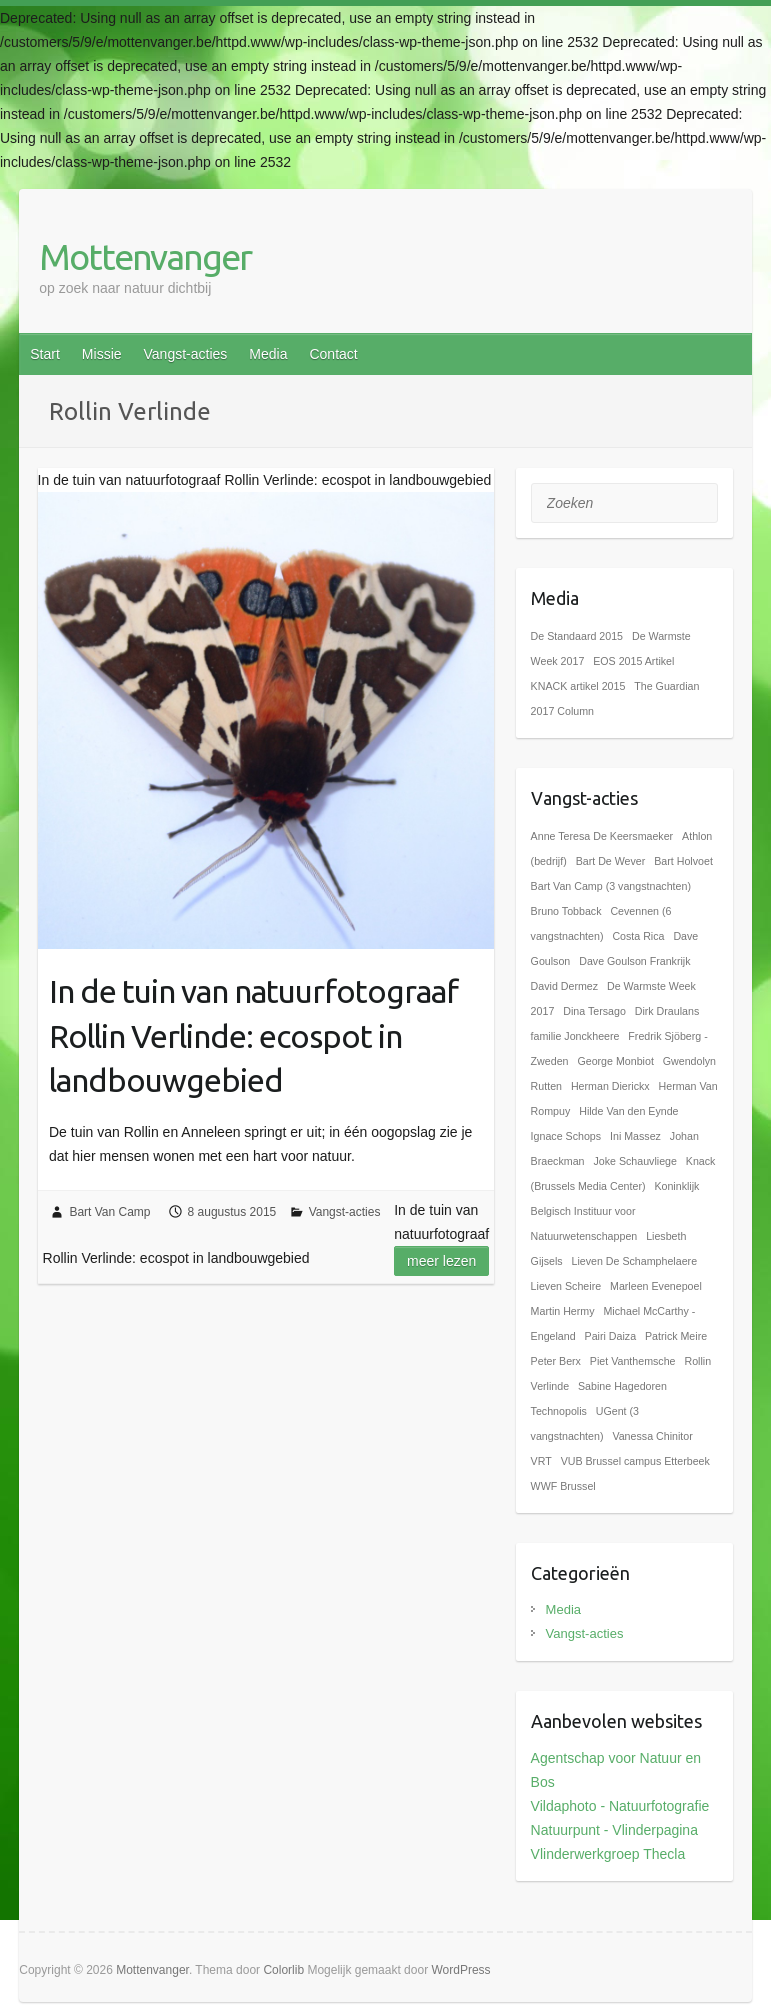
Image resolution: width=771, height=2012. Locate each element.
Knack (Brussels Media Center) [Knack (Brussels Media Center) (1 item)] (623, 1173)
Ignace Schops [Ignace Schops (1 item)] (566, 1136)
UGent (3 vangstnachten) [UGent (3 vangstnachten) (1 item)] (585, 1423)
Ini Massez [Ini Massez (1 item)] (635, 1136)
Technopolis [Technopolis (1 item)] (559, 1411)
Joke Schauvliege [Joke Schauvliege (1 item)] (635, 1161)
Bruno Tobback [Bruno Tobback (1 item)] (566, 911)
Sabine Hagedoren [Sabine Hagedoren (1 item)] (622, 1386)
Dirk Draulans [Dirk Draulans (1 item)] (667, 1011)
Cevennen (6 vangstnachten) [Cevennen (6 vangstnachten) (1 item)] (601, 923)
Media (268, 354)
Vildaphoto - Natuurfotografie (620, 1806)
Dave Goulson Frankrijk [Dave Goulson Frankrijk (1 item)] (634, 961)
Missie (102, 354)
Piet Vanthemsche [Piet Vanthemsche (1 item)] (633, 1361)
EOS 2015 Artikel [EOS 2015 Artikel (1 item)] (633, 661)
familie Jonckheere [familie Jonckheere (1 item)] (575, 1036)
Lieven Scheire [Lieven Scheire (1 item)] (566, 1286)
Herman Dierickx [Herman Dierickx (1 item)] (610, 1086)
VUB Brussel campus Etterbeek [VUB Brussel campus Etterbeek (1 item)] (635, 1461)
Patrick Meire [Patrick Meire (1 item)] (676, 1336)
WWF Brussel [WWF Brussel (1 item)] (563, 1486)
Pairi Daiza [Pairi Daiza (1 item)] (611, 1336)
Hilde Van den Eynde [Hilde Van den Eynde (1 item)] (628, 1111)
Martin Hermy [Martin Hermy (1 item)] (563, 1311)
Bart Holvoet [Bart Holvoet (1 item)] (683, 861)
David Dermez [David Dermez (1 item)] (565, 986)
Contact (333, 354)
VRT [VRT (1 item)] (541, 1461)
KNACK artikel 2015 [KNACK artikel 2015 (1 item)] (578, 686)
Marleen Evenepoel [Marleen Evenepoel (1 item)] (656, 1286)
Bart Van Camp (109, 1212)
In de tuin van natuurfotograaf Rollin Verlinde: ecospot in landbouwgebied (253, 1036)
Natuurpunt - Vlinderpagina (614, 1830)
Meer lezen (441, 1261)
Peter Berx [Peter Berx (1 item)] (556, 1361)
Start (45, 354)
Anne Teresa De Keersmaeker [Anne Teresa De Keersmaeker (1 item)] (602, 836)
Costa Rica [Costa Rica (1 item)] (638, 936)
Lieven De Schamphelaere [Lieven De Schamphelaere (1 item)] (634, 1261)
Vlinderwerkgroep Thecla (608, 1854)
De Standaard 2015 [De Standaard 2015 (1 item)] (577, 636)
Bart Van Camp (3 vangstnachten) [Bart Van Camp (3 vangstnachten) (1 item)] (611, 886)
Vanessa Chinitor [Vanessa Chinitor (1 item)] (652, 1436)
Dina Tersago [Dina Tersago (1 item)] (594, 1011)
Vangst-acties (186, 354)
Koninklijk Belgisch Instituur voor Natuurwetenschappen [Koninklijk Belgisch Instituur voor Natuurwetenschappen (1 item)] (615, 1211)
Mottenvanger (145, 256)
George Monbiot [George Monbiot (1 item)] (615, 1061)
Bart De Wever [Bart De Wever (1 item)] (611, 861)
